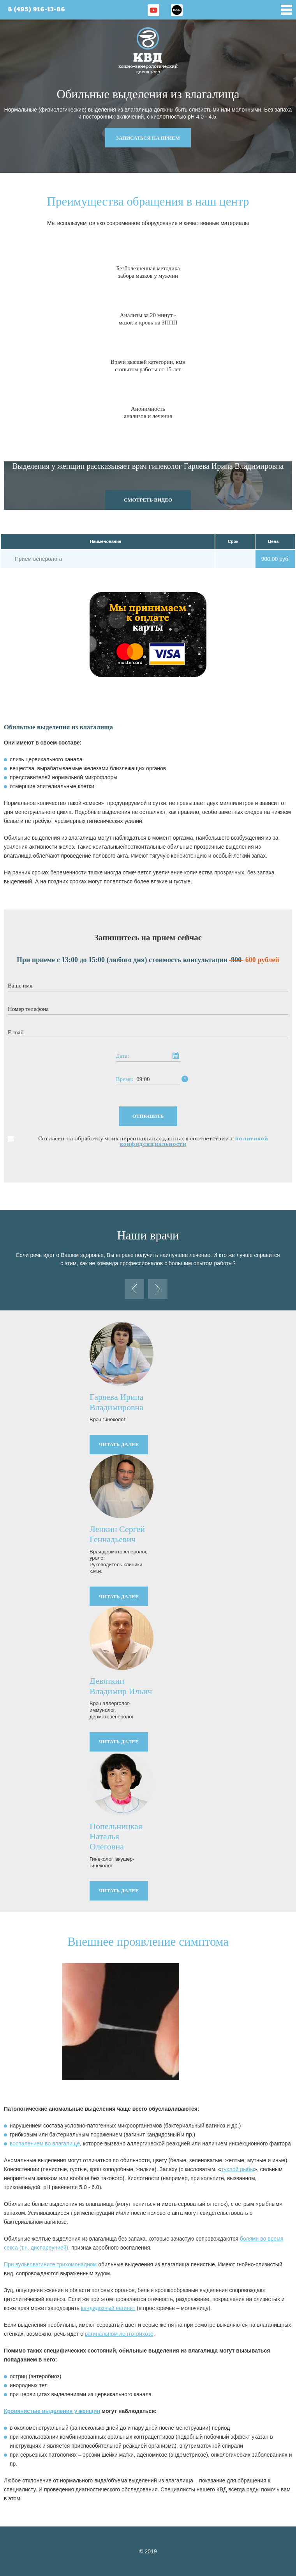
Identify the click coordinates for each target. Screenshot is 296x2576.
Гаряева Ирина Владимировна (116, 1402)
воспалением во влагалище (45, 2143)
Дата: (122, 1056)
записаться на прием (148, 138)
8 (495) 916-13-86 (36, 10)
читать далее (119, 1444)
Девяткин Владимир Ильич (121, 1686)
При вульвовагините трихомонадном (50, 2264)
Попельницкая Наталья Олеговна (116, 1836)
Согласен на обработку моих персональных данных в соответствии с (153, 1141)
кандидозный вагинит (108, 2308)
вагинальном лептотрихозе (119, 2334)
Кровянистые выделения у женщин (52, 2411)
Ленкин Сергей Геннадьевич (117, 1534)
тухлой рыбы (237, 2169)
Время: (125, 1079)
